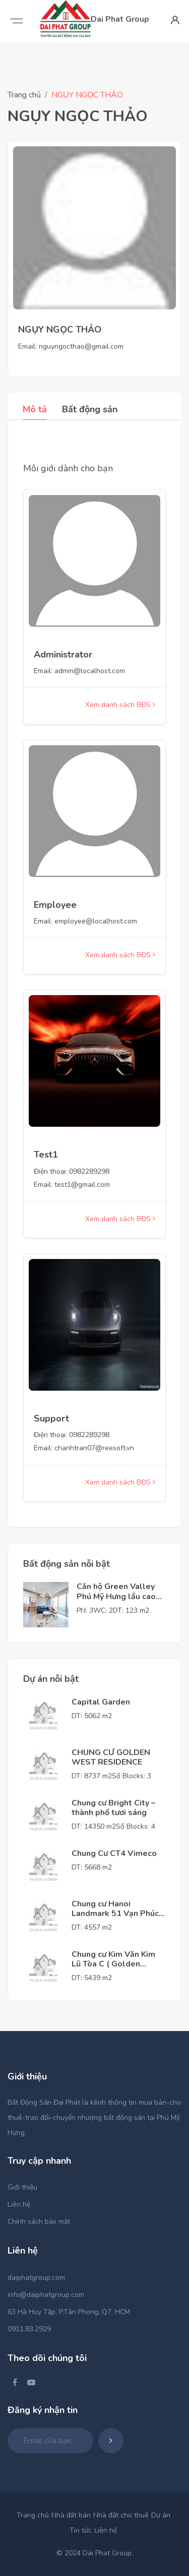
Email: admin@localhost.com (79, 671)
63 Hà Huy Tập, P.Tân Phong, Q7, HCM (69, 2312)
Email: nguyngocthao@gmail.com (70, 346)
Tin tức (81, 2530)
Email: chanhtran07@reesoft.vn (84, 1448)
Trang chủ (24, 94)
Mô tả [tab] (35, 409)
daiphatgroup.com (36, 2277)
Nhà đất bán (71, 2515)
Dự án (160, 2515)
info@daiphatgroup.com (46, 2294)
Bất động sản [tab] (89, 409)
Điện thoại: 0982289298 (71, 1171)
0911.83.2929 (29, 2329)
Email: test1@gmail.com (72, 1184)
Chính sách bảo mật (39, 2221)
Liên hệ (19, 2204)
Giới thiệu (22, 2187)
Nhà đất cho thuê (121, 2515)
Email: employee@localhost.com (85, 921)
